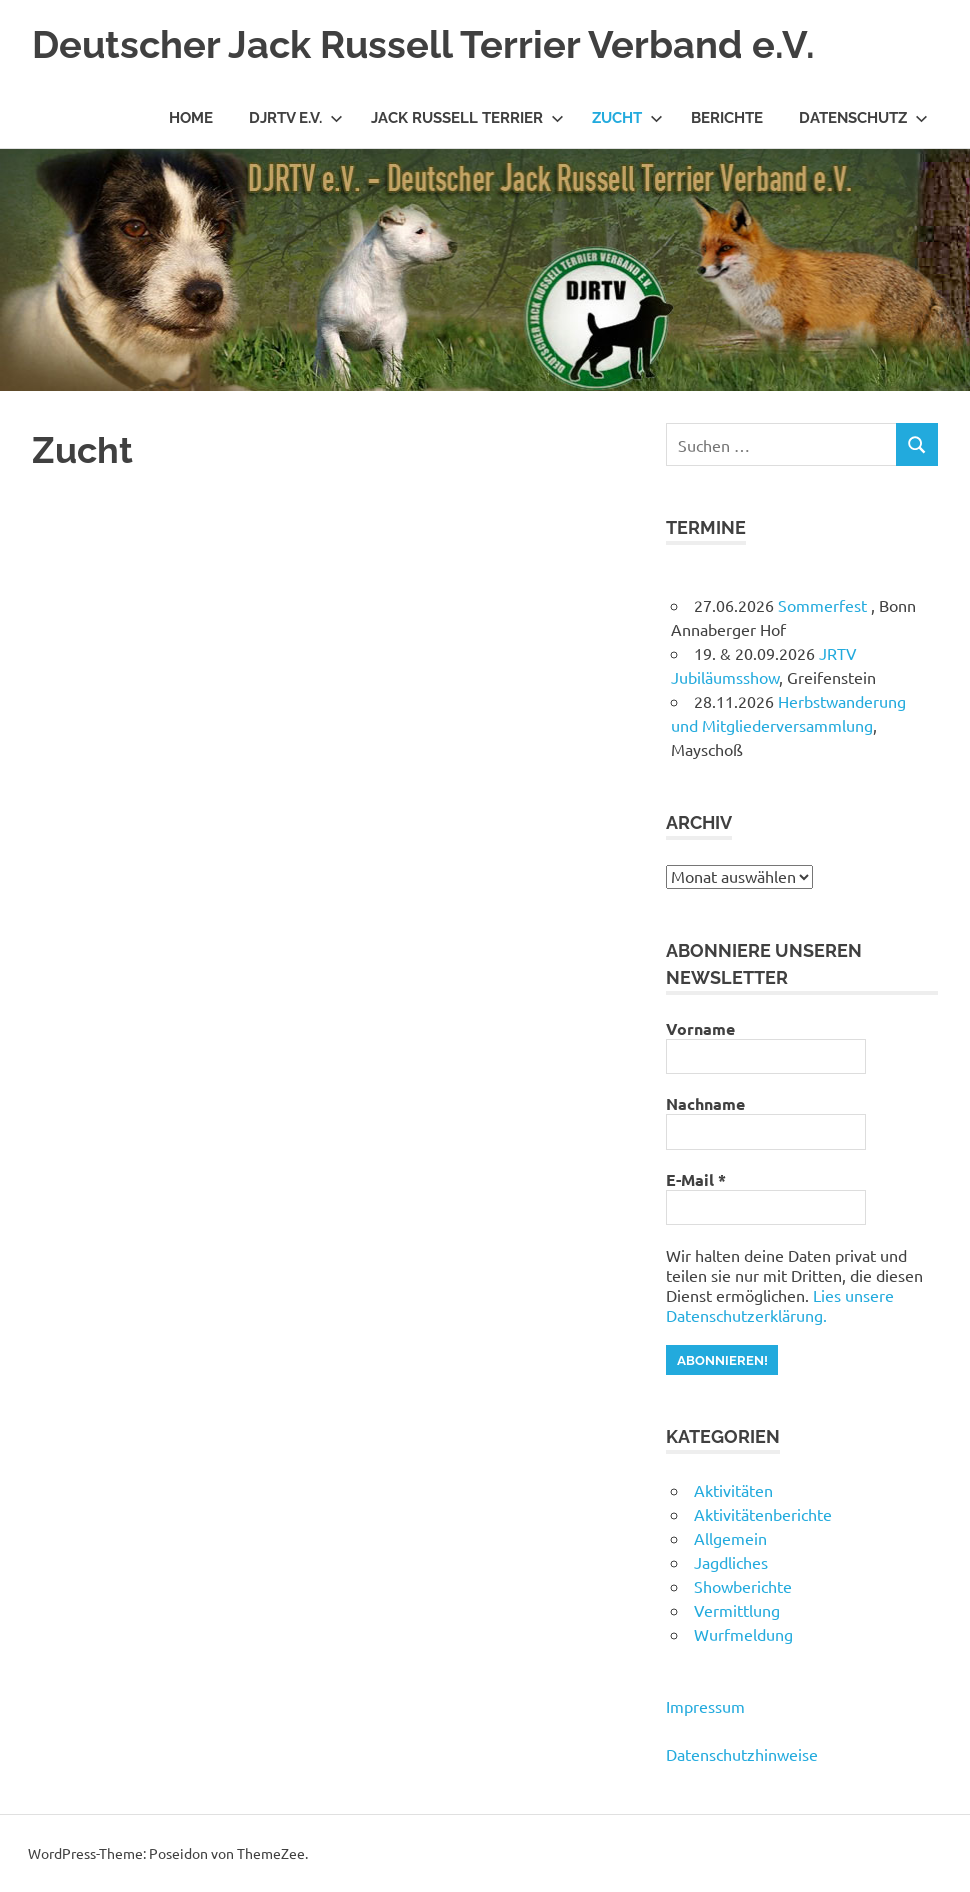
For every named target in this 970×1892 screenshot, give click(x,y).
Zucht (627, 118)
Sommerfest (824, 605)
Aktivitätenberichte (763, 1514)
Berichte (727, 118)
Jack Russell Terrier (467, 118)
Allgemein (730, 1538)
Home (191, 118)
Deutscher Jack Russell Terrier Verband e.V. (423, 44)
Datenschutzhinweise (742, 1754)
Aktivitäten (733, 1490)
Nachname (705, 1104)
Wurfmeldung (743, 1634)
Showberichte (743, 1586)
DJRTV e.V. (296, 118)
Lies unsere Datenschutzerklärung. (780, 1305)
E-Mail (696, 1180)
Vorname (700, 1029)
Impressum (705, 1706)
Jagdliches (731, 1562)
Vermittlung (737, 1610)
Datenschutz (863, 118)
